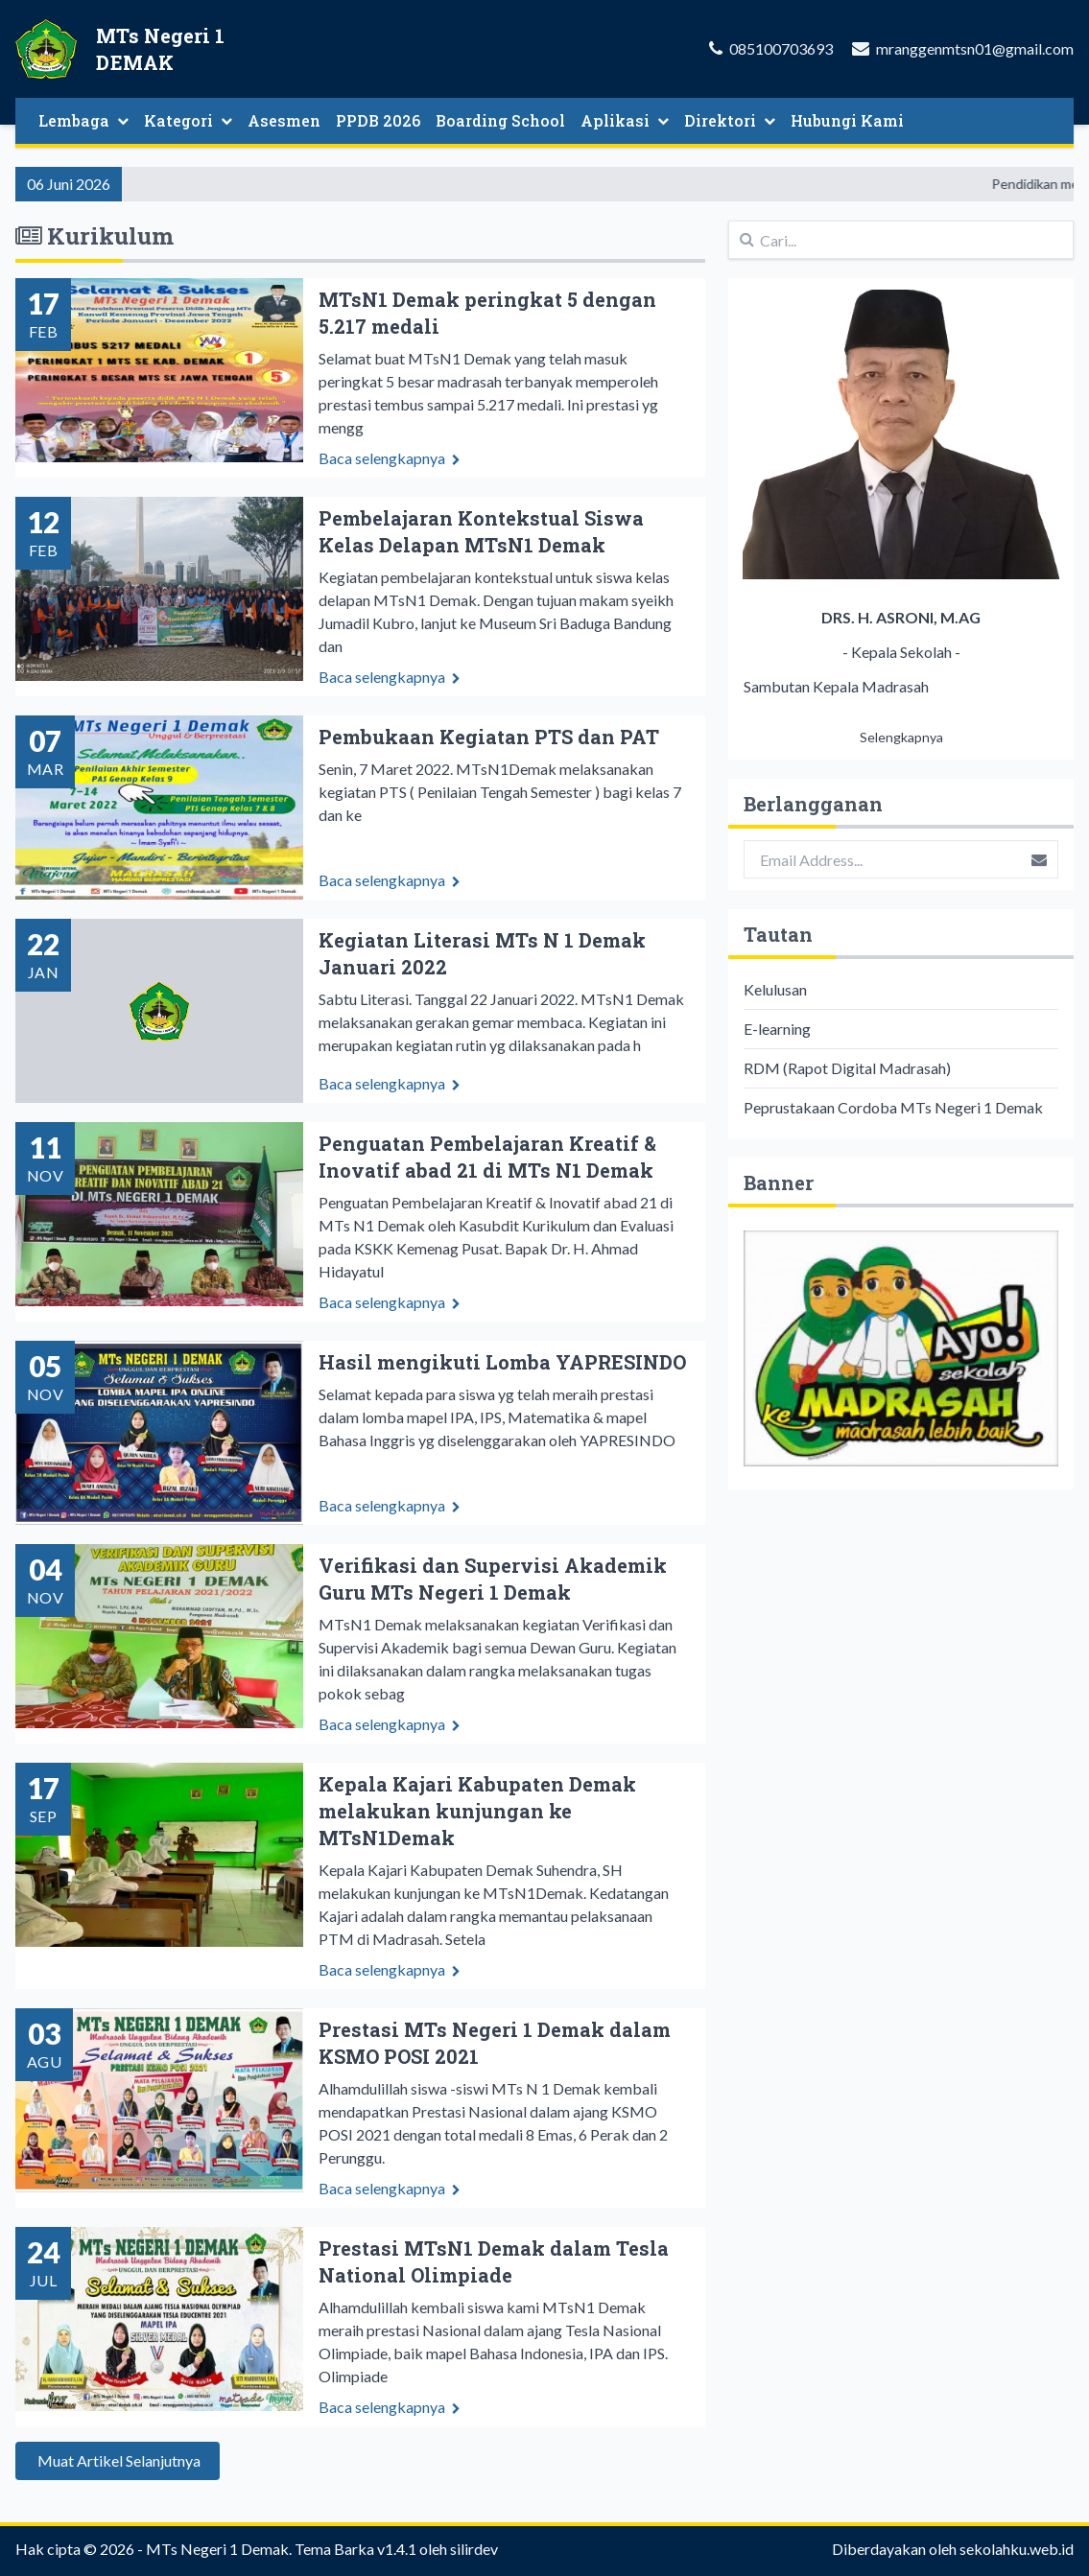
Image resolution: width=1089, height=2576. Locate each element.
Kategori (188, 120)
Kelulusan (775, 989)
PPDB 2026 (378, 120)
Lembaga (83, 120)
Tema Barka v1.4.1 (355, 2549)
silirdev (474, 2549)
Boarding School (500, 120)
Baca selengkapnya (390, 458)
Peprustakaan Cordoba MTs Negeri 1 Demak (893, 1107)
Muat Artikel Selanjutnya (118, 2480)
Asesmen (284, 120)
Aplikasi (624, 120)
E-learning (777, 1028)
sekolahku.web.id (1016, 2549)
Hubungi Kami (847, 120)
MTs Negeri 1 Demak (217, 2549)
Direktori (729, 120)
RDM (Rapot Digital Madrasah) (847, 1068)
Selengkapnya (901, 737)
